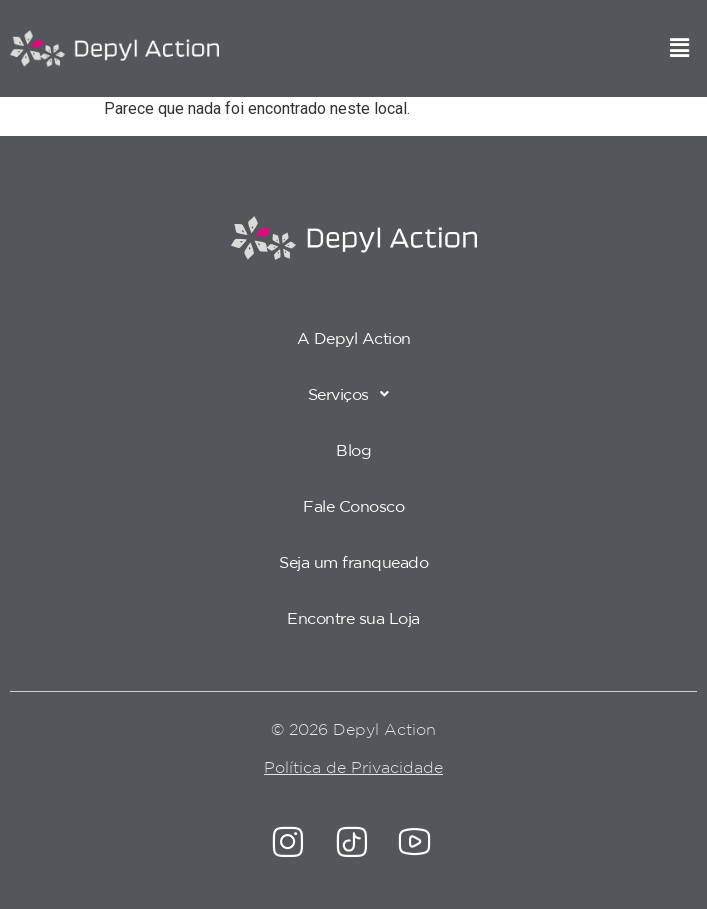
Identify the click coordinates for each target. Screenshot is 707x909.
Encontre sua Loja (353, 618)
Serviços (354, 394)
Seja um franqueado (353, 562)
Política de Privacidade (353, 767)
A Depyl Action (354, 338)
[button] (680, 49)
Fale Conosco (353, 506)
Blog (353, 450)
